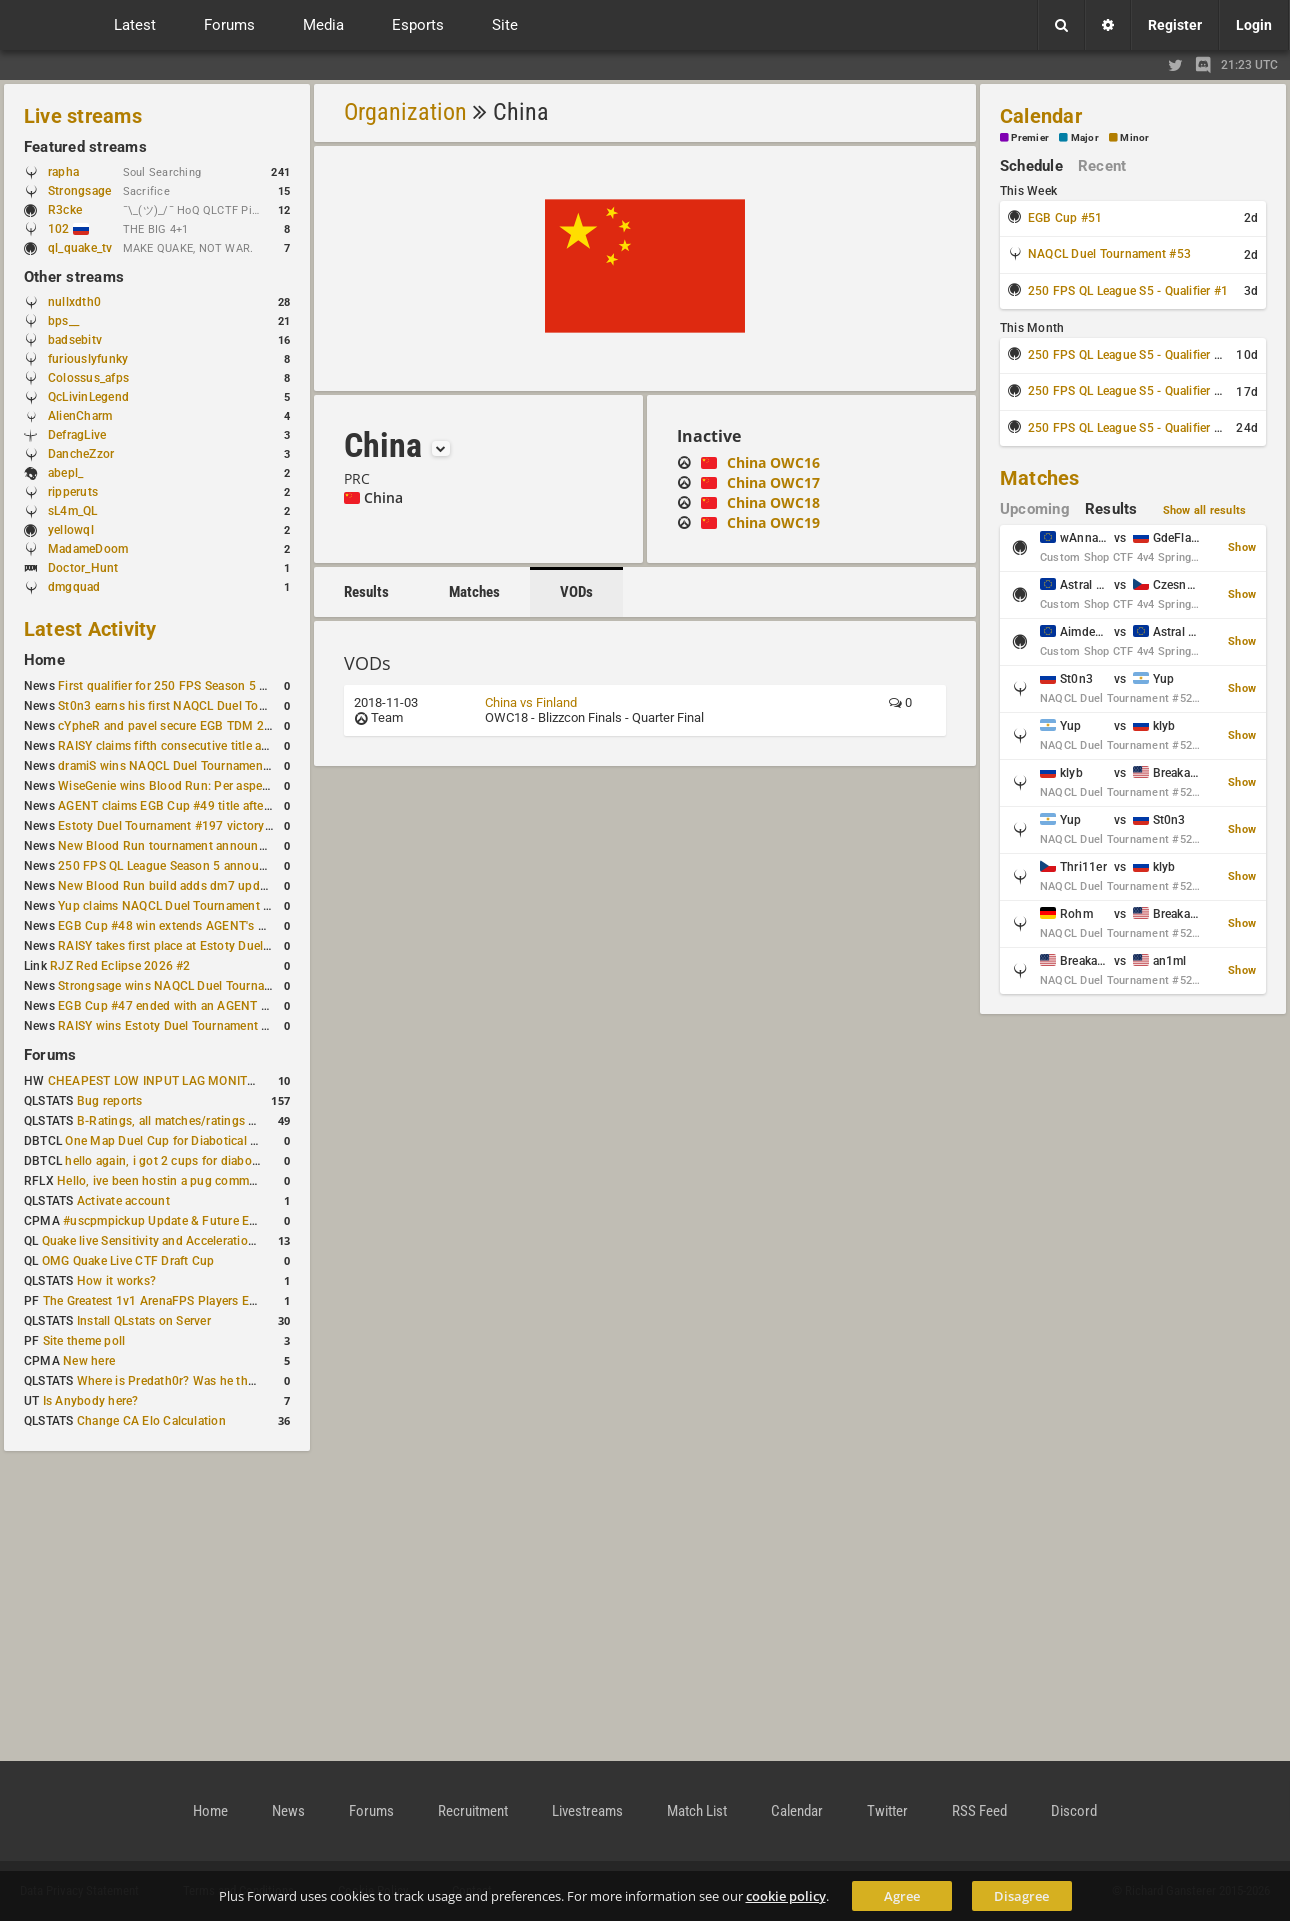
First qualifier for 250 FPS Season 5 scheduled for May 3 (215, 686)
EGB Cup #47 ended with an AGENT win (169, 1006)
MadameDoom (88, 549)
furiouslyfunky (88, 359)
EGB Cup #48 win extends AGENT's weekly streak (195, 926)
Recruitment (473, 1811)
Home (44, 660)
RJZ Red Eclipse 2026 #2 (120, 966)
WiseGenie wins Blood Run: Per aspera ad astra (189, 786)
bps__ (63, 321)
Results (366, 592)
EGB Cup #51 (1065, 218)
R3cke (65, 210)
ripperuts (73, 492)
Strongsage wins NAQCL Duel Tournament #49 (187, 986)
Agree (902, 1896)
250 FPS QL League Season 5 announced (172, 866)
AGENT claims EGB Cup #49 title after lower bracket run (212, 806)
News (288, 1811)
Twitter (887, 1811)
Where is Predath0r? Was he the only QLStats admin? (224, 1381)
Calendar (1041, 116)
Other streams (74, 277)
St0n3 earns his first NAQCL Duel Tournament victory (205, 706)
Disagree (1021, 1896)
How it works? (116, 1281)
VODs (576, 592)
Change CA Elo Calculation (151, 1421)
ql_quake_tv (80, 248)
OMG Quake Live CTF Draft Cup (128, 1261)
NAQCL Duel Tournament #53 (1109, 254)
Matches (474, 592)
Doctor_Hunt (83, 568)
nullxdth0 (74, 302)
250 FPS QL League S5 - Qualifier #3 (1128, 391)
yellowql (71, 530)
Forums (50, 1055)
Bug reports (110, 1101)
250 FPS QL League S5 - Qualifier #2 (1128, 355)
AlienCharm (80, 416)
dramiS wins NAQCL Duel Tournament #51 (175, 766)
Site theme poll (84, 1341)
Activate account (123, 1201)
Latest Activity (90, 629)
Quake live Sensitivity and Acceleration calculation (180, 1241)
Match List (697, 1811)
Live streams (83, 116)
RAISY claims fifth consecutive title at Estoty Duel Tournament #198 (246, 746)
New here (89, 1361)
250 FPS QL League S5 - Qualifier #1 (1128, 291)
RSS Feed (979, 1811)
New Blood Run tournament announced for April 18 (201, 846)
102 (68, 229)
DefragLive (77, 435)
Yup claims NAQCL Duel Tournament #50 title (183, 906)
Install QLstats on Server (144, 1321)
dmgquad (74, 587)
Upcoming (1035, 509)
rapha (63, 172)
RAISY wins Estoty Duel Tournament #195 (174, 1026)
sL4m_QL (73, 511)
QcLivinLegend (88, 397)
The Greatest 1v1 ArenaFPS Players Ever (154, 1301)
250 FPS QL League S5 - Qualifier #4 (1128, 428)
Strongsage (79, 191)
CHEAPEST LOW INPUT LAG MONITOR (156, 1081)
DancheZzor (81, 454)
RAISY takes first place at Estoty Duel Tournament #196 (211, 946)
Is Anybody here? (91, 1401)
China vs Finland (531, 702)
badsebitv (75, 340)
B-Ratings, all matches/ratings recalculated (196, 1121)
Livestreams (587, 1811)
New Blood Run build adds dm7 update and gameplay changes (232, 886)
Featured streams (85, 147)
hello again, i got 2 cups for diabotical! (171, 1161)
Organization (405, 112)
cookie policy (786, 1896)
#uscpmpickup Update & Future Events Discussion (203, 1221)
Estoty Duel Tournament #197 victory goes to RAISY (202, 826)
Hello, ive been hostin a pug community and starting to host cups (238, 1181)
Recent (1102, 166)
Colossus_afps (88, 378)
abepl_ (65, 473)
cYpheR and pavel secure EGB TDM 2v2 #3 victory (197, 726)
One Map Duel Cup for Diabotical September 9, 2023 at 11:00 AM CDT (259, 1141)
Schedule (1031, 166)
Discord (1074, 1811)
